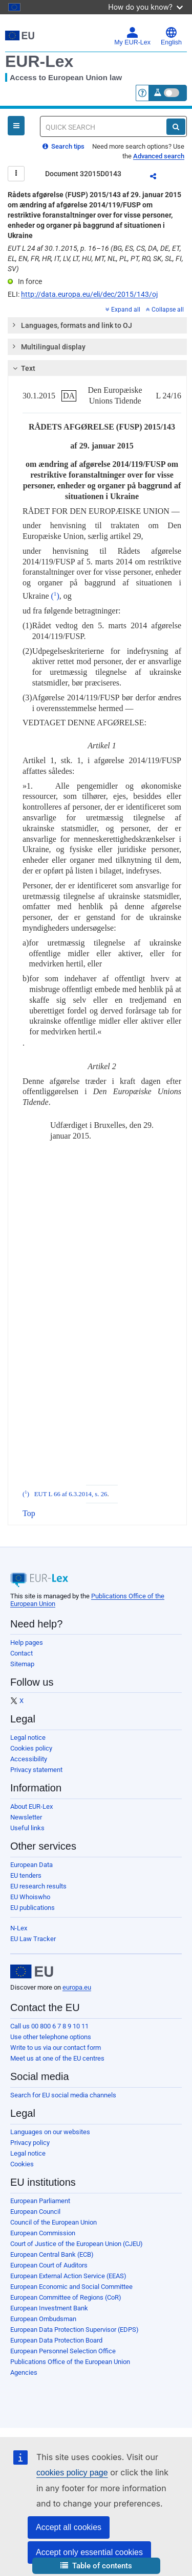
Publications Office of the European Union (70, 2362)
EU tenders (25, 1875)
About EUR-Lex (31, 1806)
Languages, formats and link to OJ (71, 325)
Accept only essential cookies (89, 2552)
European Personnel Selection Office (63, 2351)
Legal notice (28, 1737)
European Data (31, 1865)
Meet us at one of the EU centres (57, 2058)
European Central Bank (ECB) (52, 2254)
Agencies (23, 2372)
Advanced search (158, 156)
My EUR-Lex (132, 36)
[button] (96, 2566)
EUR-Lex (39, 61)
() (55, 596)
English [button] (171, 36)
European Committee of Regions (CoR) (65, 2297)
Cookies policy (31, 1748)
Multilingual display (48, 346)
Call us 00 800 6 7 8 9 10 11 (49, 2026)
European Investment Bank (49, 2308)
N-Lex (18, 1928)
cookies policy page (72, 2472)
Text (23, 368)
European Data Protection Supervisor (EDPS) (74, 2329)
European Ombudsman (43, 2319)
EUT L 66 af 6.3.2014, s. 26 (71, 1494)
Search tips (63, 146)
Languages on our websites (50, 2132)
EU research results (38, 1886)
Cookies (22, 2164)
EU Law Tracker (33, 1939)
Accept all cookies (68, 2527)
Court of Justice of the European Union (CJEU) (76, 2244)
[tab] (97, 325)
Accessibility (28, 1759)
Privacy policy (30, 2142)
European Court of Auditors (49, 2265)
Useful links (27, 1828)
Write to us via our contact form (55, 2047)
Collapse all (165, 309)
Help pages (26, 1642)
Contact (21, 1653)
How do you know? (145, 7)
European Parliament (40, 2201)
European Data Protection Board (56, 2340)
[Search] (175, 127)
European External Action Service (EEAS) (68, 2276)
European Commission (42, 2233)
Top (29, 1513)
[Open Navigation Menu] (16, 125)
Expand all (122, 309)
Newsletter (26, 1817)
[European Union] (31, 1972)
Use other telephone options (50, 2037)
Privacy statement (36, 1770)
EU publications (32, 1907)
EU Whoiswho (30, 1897)
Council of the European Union (53, 2222)
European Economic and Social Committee (71, 2286)
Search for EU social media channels (63, 2095)
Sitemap (22, 1664)
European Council (35, 2211)
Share (159, 178)
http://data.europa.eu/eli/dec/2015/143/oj (89, 294)
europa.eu (76, 1987)
